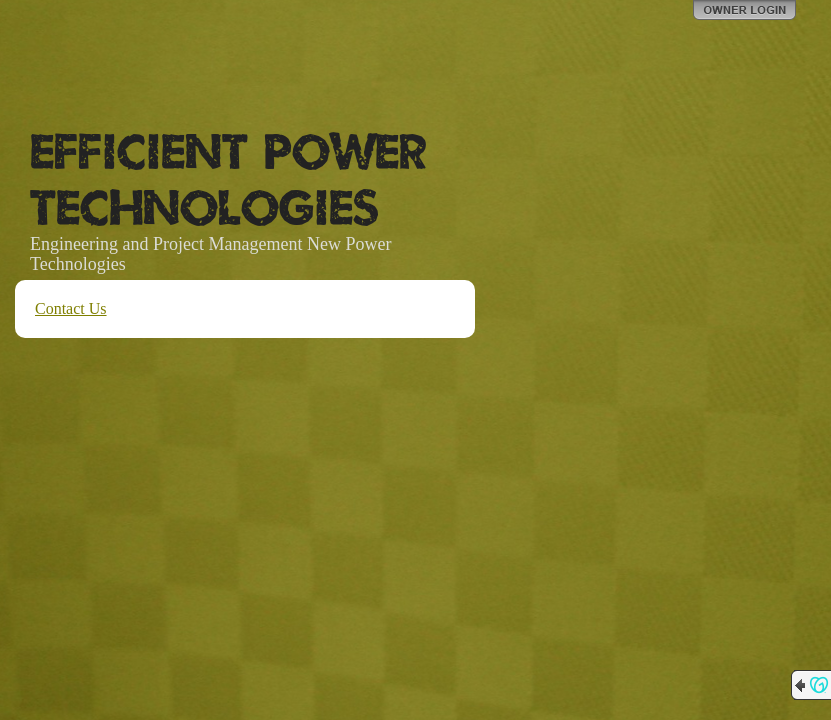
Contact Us (71, 308)
